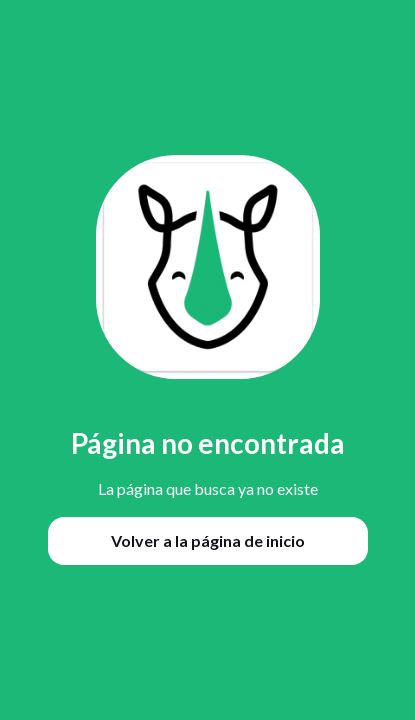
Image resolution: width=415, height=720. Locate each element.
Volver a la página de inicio (208, 540)
